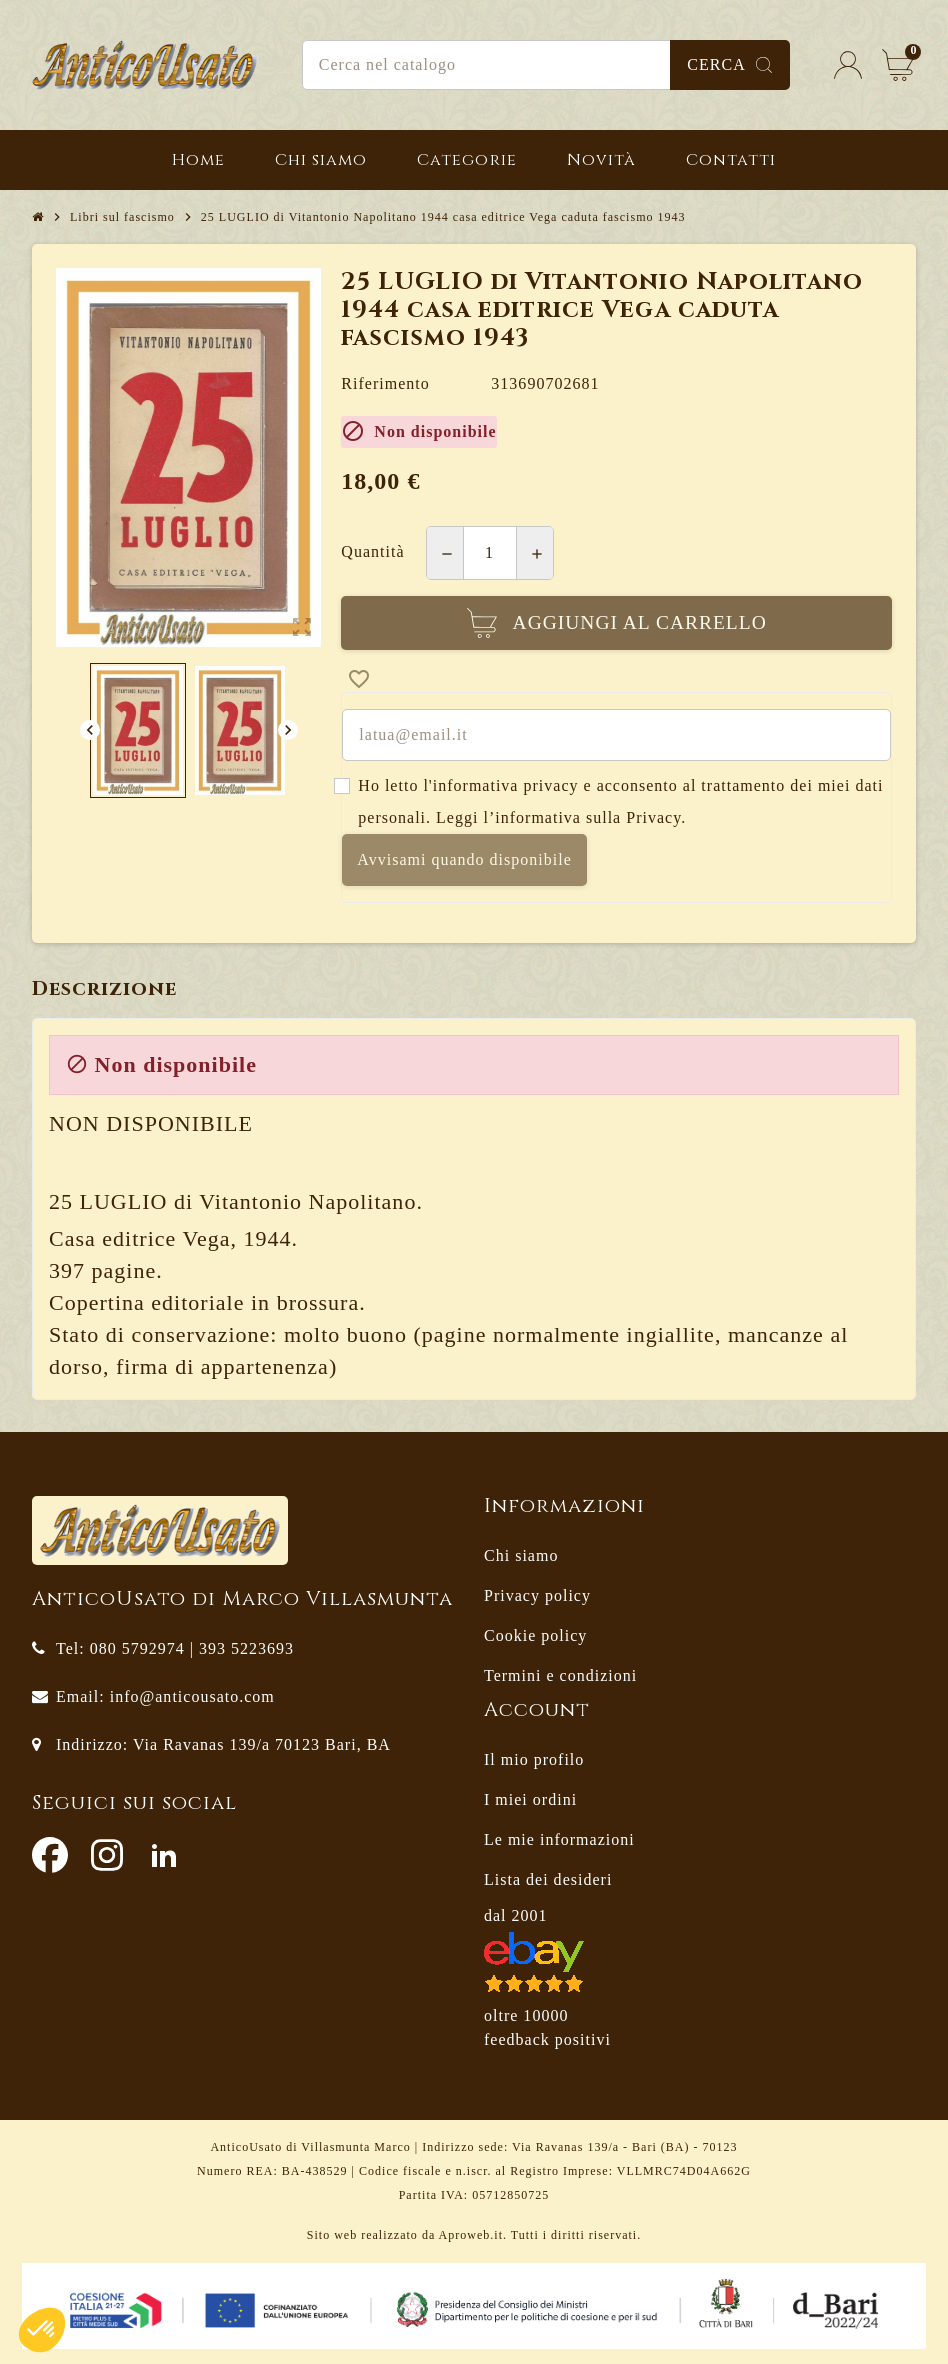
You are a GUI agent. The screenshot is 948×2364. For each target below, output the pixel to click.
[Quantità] (490, 553)
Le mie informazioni (559, 1839)
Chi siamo (521, 1555)
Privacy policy (537, 1595)
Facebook (50, 1855)
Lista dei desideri (548, 1879)
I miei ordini (530, 1799)
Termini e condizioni (560, 1675)
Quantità (372, 551)
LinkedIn (164, 1855)
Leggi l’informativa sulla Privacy (558, 817)
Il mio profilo (534, 1759)
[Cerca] (546, 65)
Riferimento (385, 383)
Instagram (107, 1855)
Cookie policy (535, 1635)
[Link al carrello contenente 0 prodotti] (898, 65)
